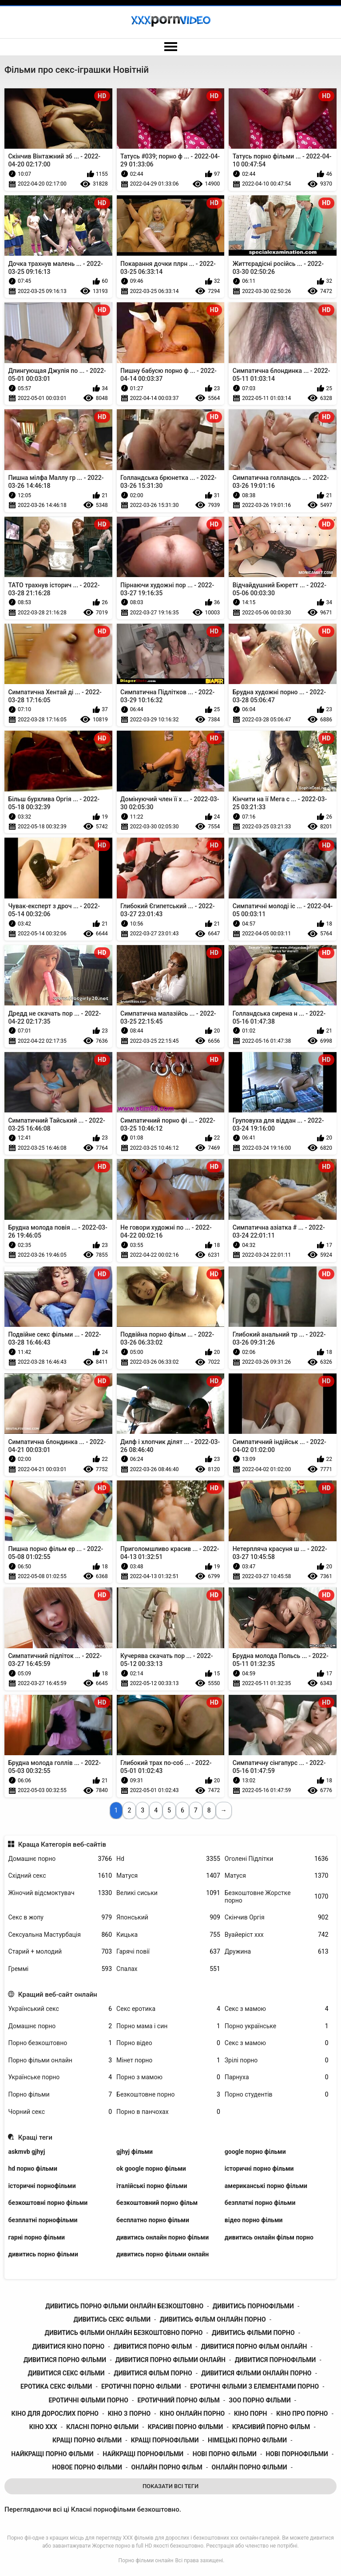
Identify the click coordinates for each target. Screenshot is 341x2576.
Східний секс (60, 1876)
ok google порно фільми (151, 2168)
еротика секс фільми (56, 2386)
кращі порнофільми (165, 2440)
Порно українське (277, 2026)
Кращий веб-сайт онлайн (57, 1994)
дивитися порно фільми (65, 2359)
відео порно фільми (254, 2220)
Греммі (60, 1969)
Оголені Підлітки (277, 1859)
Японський (168, 1917)
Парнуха (277, 2077)
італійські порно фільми (151, 2185)
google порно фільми (255, 2151)
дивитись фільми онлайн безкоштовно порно (124, 2332)
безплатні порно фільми (260, 2202)
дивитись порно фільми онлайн (162, 2254)
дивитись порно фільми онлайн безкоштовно (124, 2306)
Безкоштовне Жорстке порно (277, 1896)
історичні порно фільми (259, 2168)
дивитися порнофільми (275, 2359)
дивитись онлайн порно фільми (162, 2237)
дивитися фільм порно (153, 2373)
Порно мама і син (168, 2026)
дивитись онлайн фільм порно (269, 2237)
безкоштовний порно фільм (157, 2202)
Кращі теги (35, 2137)
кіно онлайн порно (192, 2413)
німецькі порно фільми (247, 2440)
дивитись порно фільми (43, 2254)
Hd (168, 1859)
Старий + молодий (60, 1951)
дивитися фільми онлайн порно (256, 2373)
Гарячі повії (168, 1951)
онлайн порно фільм (166, 2467)
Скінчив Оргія (277, 1917)
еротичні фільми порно (88, 2400)
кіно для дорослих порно (55, 2413)
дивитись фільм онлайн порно (213, 2319)
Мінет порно (168, 2060)
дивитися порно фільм (153, 2346)
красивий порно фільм (271, 2426)
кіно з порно (129, 2413)
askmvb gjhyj (26, 2151)
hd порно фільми (32, 2168)
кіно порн (250, 2413)
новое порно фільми (87, 2467)
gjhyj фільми (134, 2151)
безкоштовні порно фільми (47, 2202)
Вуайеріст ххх (277, 1935)
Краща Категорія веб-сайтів (62, 1844)
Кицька (168, 1935)
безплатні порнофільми (42, 2220)
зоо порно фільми (259, 2400)
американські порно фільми (266, 2185)
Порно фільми (60, 2094)
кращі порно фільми (87, 2440)
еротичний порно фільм (179, 2400)
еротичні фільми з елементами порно (254, 2386)
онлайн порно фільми (249, 2467)
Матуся (168, 1876)
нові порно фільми (225, 2453)
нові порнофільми (297, 2453)
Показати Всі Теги (170, 2486)
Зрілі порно (277, 2060)
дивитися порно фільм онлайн (254, 2346)
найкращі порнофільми (143, 2453)
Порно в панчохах (168, 2112)
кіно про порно (302, 2413)
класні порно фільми (102, 2426)
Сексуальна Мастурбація (60, 1935)
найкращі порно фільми (52, 2453)
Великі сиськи (168, 1893)
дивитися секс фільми (66, 2373)
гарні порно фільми (36, 2237)
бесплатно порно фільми (152, 2220)
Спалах (168, 1969)
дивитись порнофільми (253, 2306)
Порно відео (168, 2043)
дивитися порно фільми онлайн (170, 2359)
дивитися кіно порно (68, 2346)
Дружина (277, 1951)
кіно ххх (43, 2426)
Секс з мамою (277, 2009)
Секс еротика (168, 2009)
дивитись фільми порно (253, 2332)
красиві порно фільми (185, 2426)
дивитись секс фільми (112, 2319)
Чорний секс (60, 2112)
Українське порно (60, 2077)
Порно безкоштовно (60, 2043)
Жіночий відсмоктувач (60, 1893)
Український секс (60, 2009)
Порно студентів (277, 2094)
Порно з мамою (168, 2077)
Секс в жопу (60, 1917)
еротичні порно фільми (141, 2386)
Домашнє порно (60, 1859)
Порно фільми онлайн (60, 2060)
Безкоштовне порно (168, 2094)
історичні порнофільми (41, 2185)
